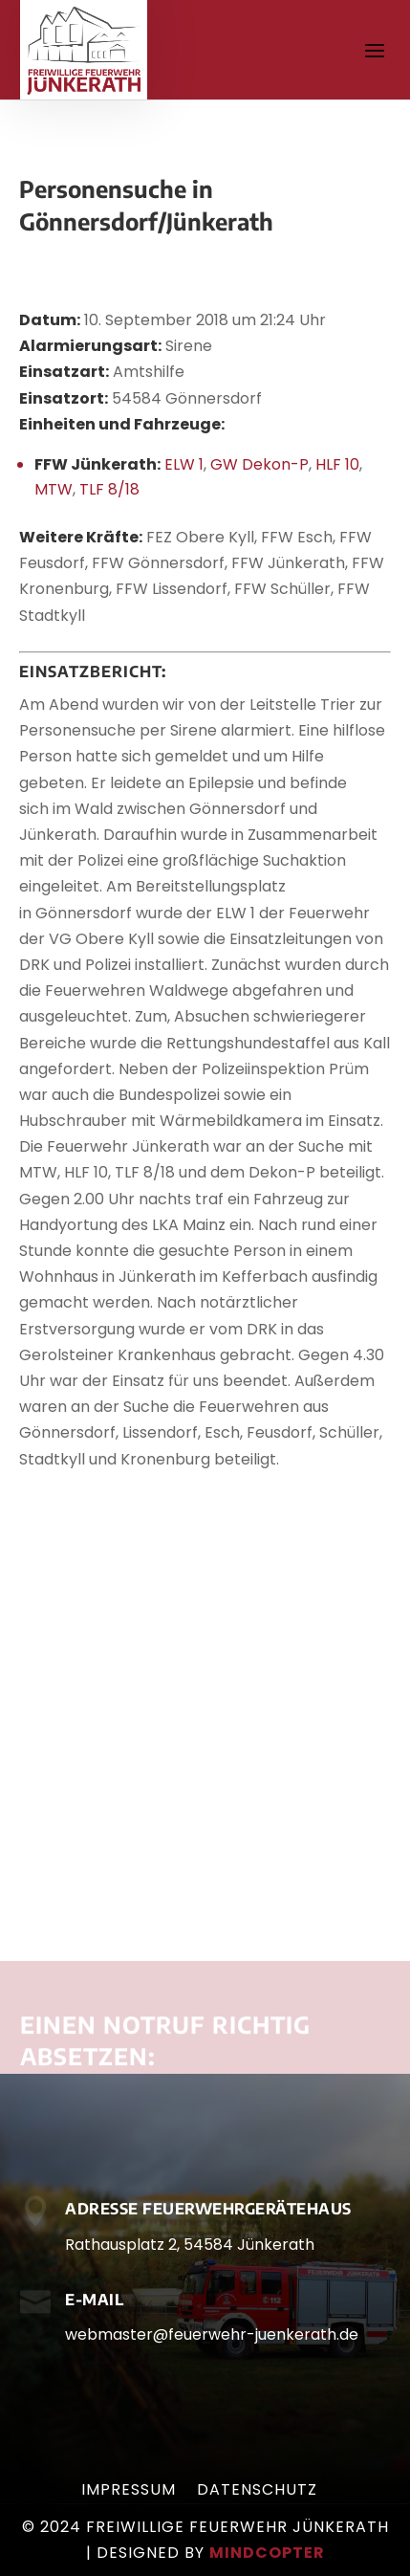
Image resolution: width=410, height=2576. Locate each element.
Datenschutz (257, 2491)
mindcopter (267, 2553)
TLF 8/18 (109, 489)
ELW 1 (184, 464)
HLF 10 (337, 464)
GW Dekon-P (259, 464)
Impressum (128, 2491)
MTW (53, 489)
